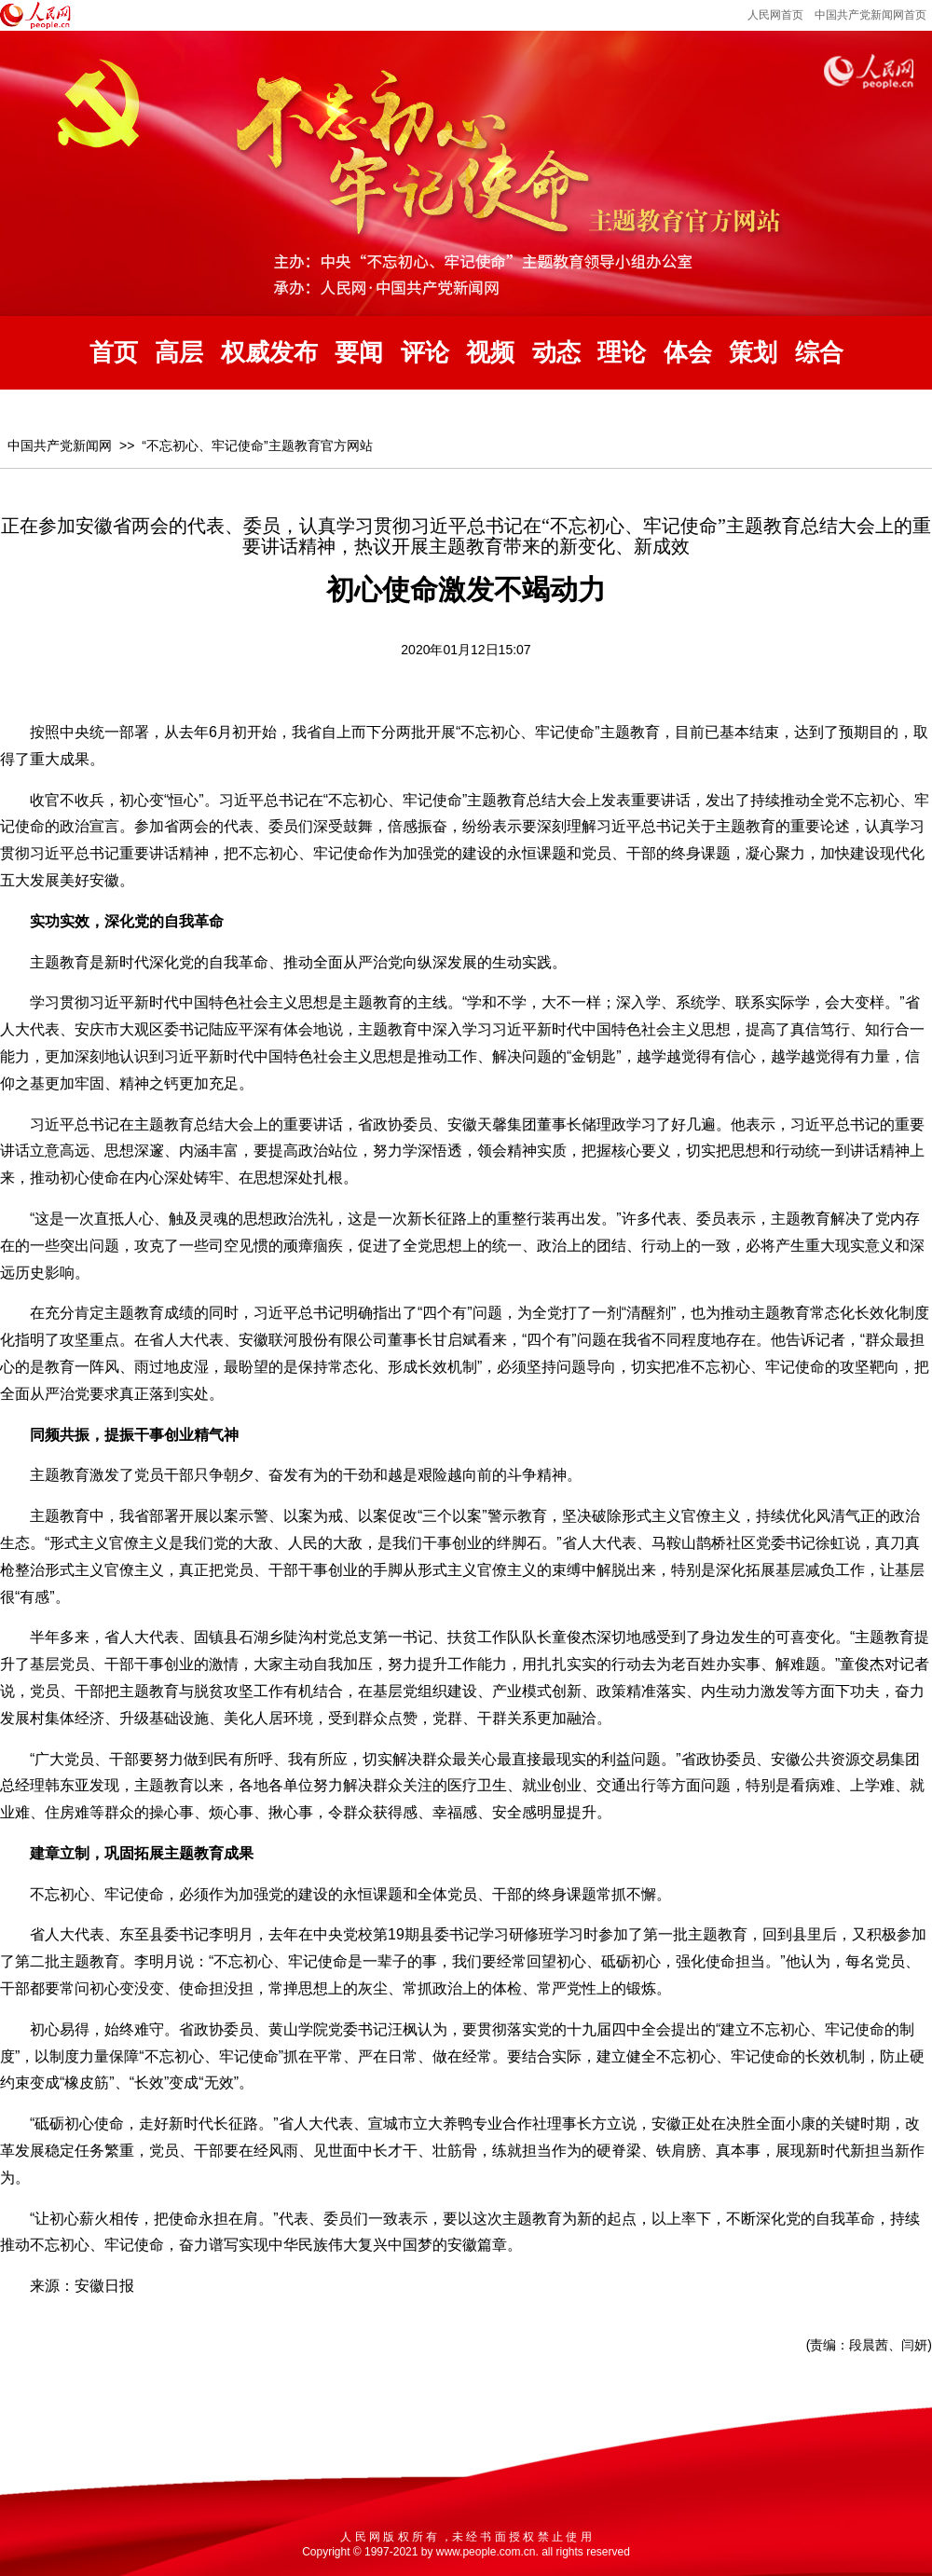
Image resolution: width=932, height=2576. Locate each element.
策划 (753, 352)
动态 (556, 352)
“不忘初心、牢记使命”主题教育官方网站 (257, 445)
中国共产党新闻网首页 (870, 14)
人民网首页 (775, 14)
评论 (425, 352)
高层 (179, 352)
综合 (819, 352)
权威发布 (269, 352)
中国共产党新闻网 (59, 445)
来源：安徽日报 (82, 2286)
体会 (688, 352)
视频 (490, 352)
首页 (113, 352)
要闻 (359, 352)
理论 (621, 352)
